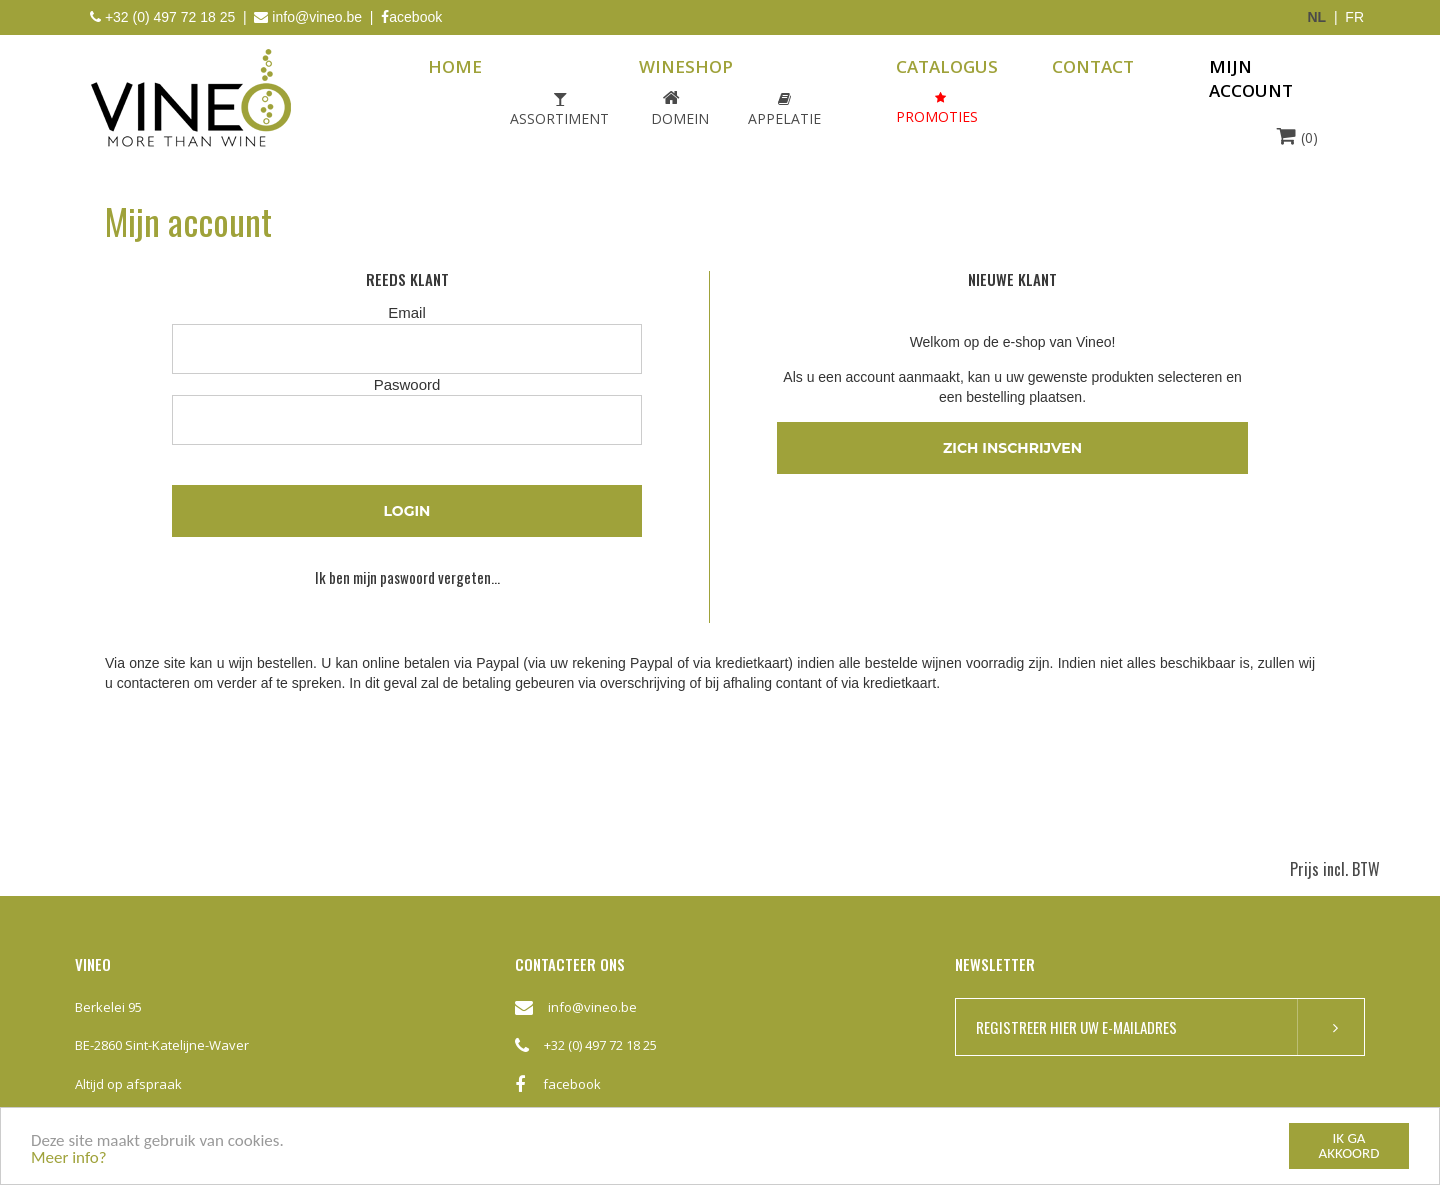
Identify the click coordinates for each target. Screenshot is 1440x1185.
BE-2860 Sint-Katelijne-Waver (162, 1045)
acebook (411, 17)
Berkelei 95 (108, 1007)
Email (407, 312)
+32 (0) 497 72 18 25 (600, 1045)
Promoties (937, 116)
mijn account (1251, 78)
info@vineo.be (317, 17)
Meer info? (69, 1158)
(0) (1297, 136)
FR (1354, 17)
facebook (558, 1092)
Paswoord (407, 384)
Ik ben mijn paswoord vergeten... (407, 577)
